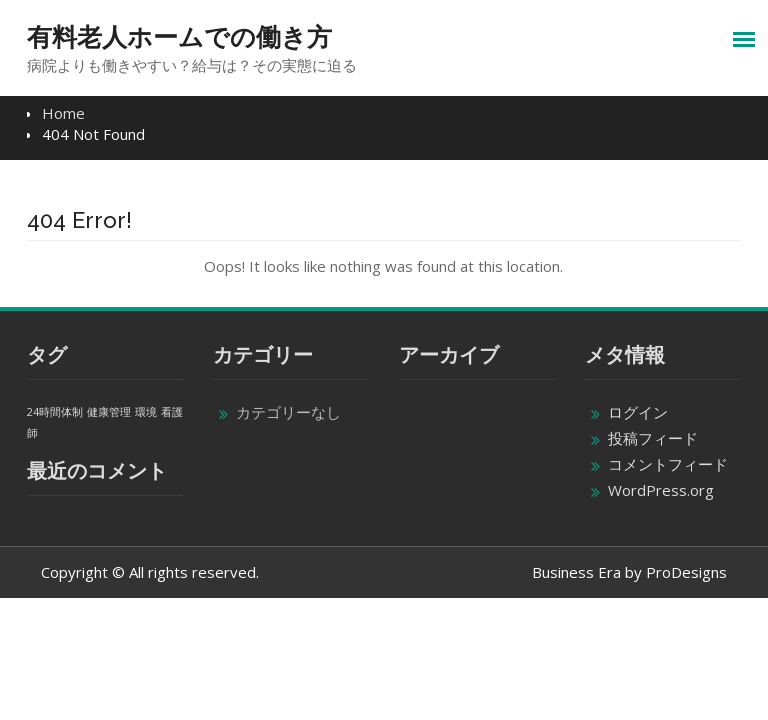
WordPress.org (661, 490)
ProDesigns (686, 572)
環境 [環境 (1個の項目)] (146, 412)
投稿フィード (653, 438)
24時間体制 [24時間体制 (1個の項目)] (55, 412)
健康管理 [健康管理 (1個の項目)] (109, 412)
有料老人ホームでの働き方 (179, 37)
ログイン (638, 412)
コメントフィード (668, 464)
